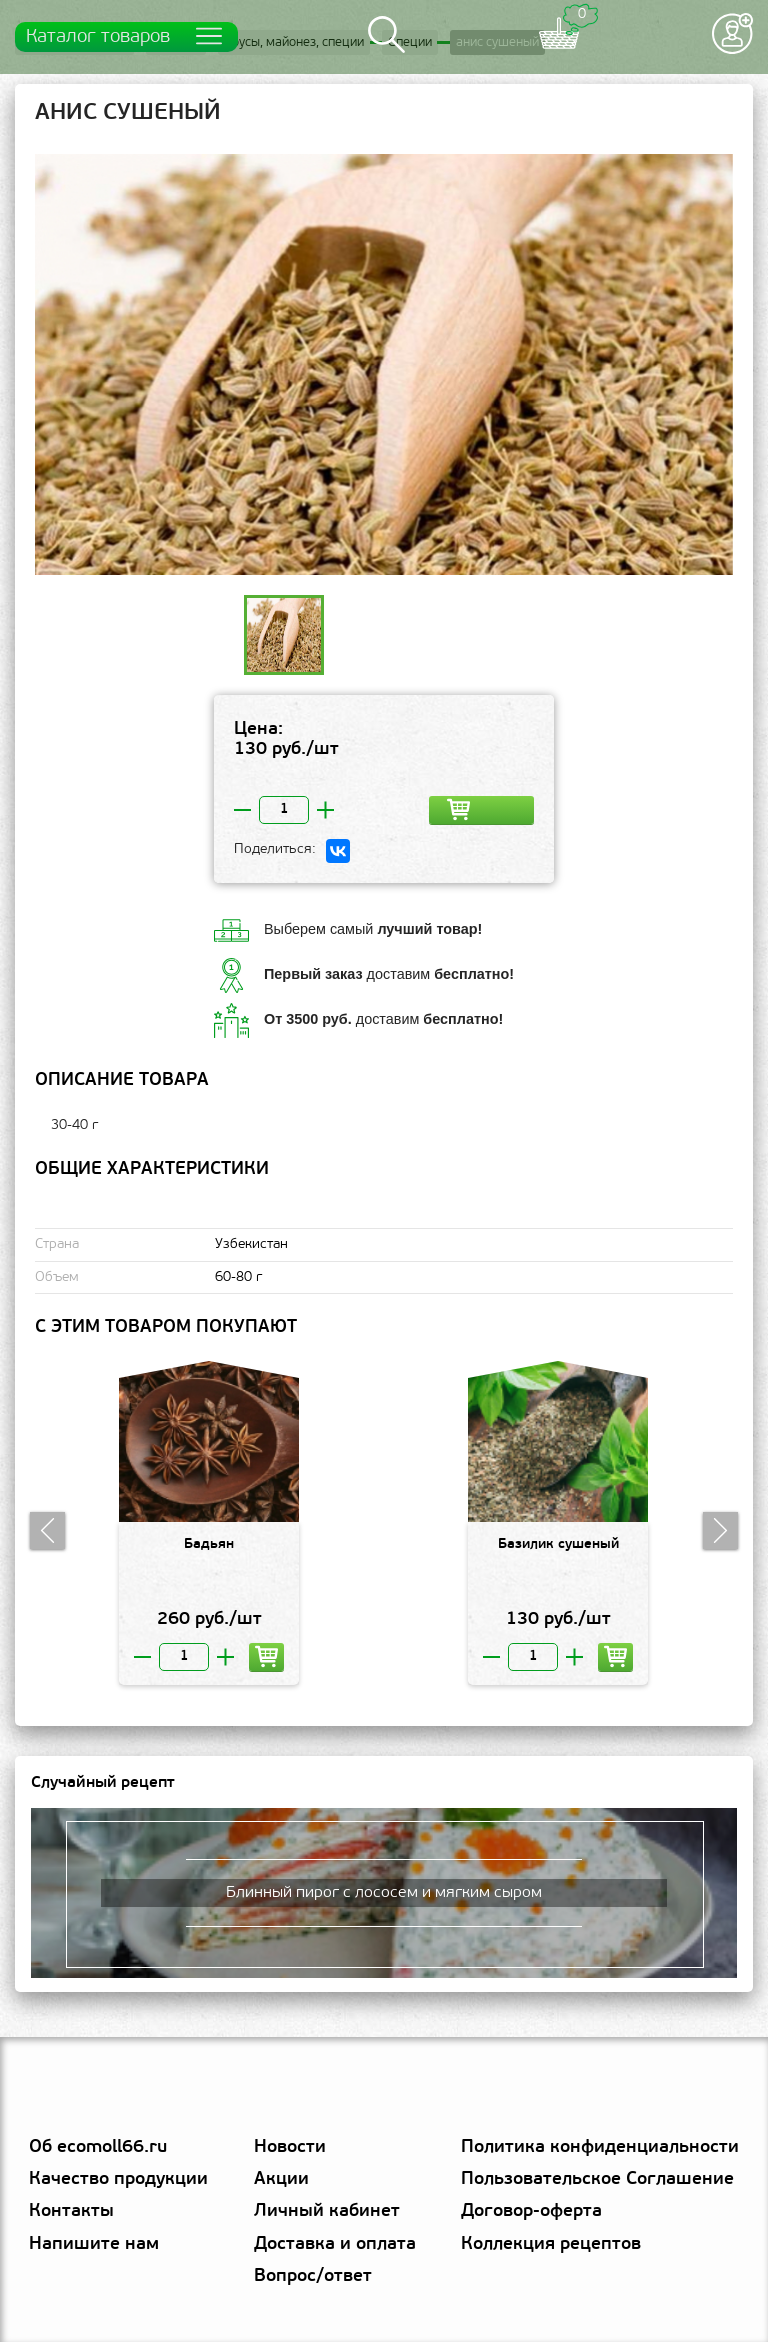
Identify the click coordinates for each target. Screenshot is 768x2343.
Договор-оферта (531, 2213)
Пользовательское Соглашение (597, 2180)
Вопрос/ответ (313, 2277)
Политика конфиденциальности (600, 2148)
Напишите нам (94, 2245)
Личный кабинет (327, 2213)
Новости (290, 2148)
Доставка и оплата (335, 2245)
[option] (384, 366)
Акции (281, 2180)
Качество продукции (118, 2180)
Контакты (71, 2213)
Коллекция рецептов (551, 2245)
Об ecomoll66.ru (98, 2148)
